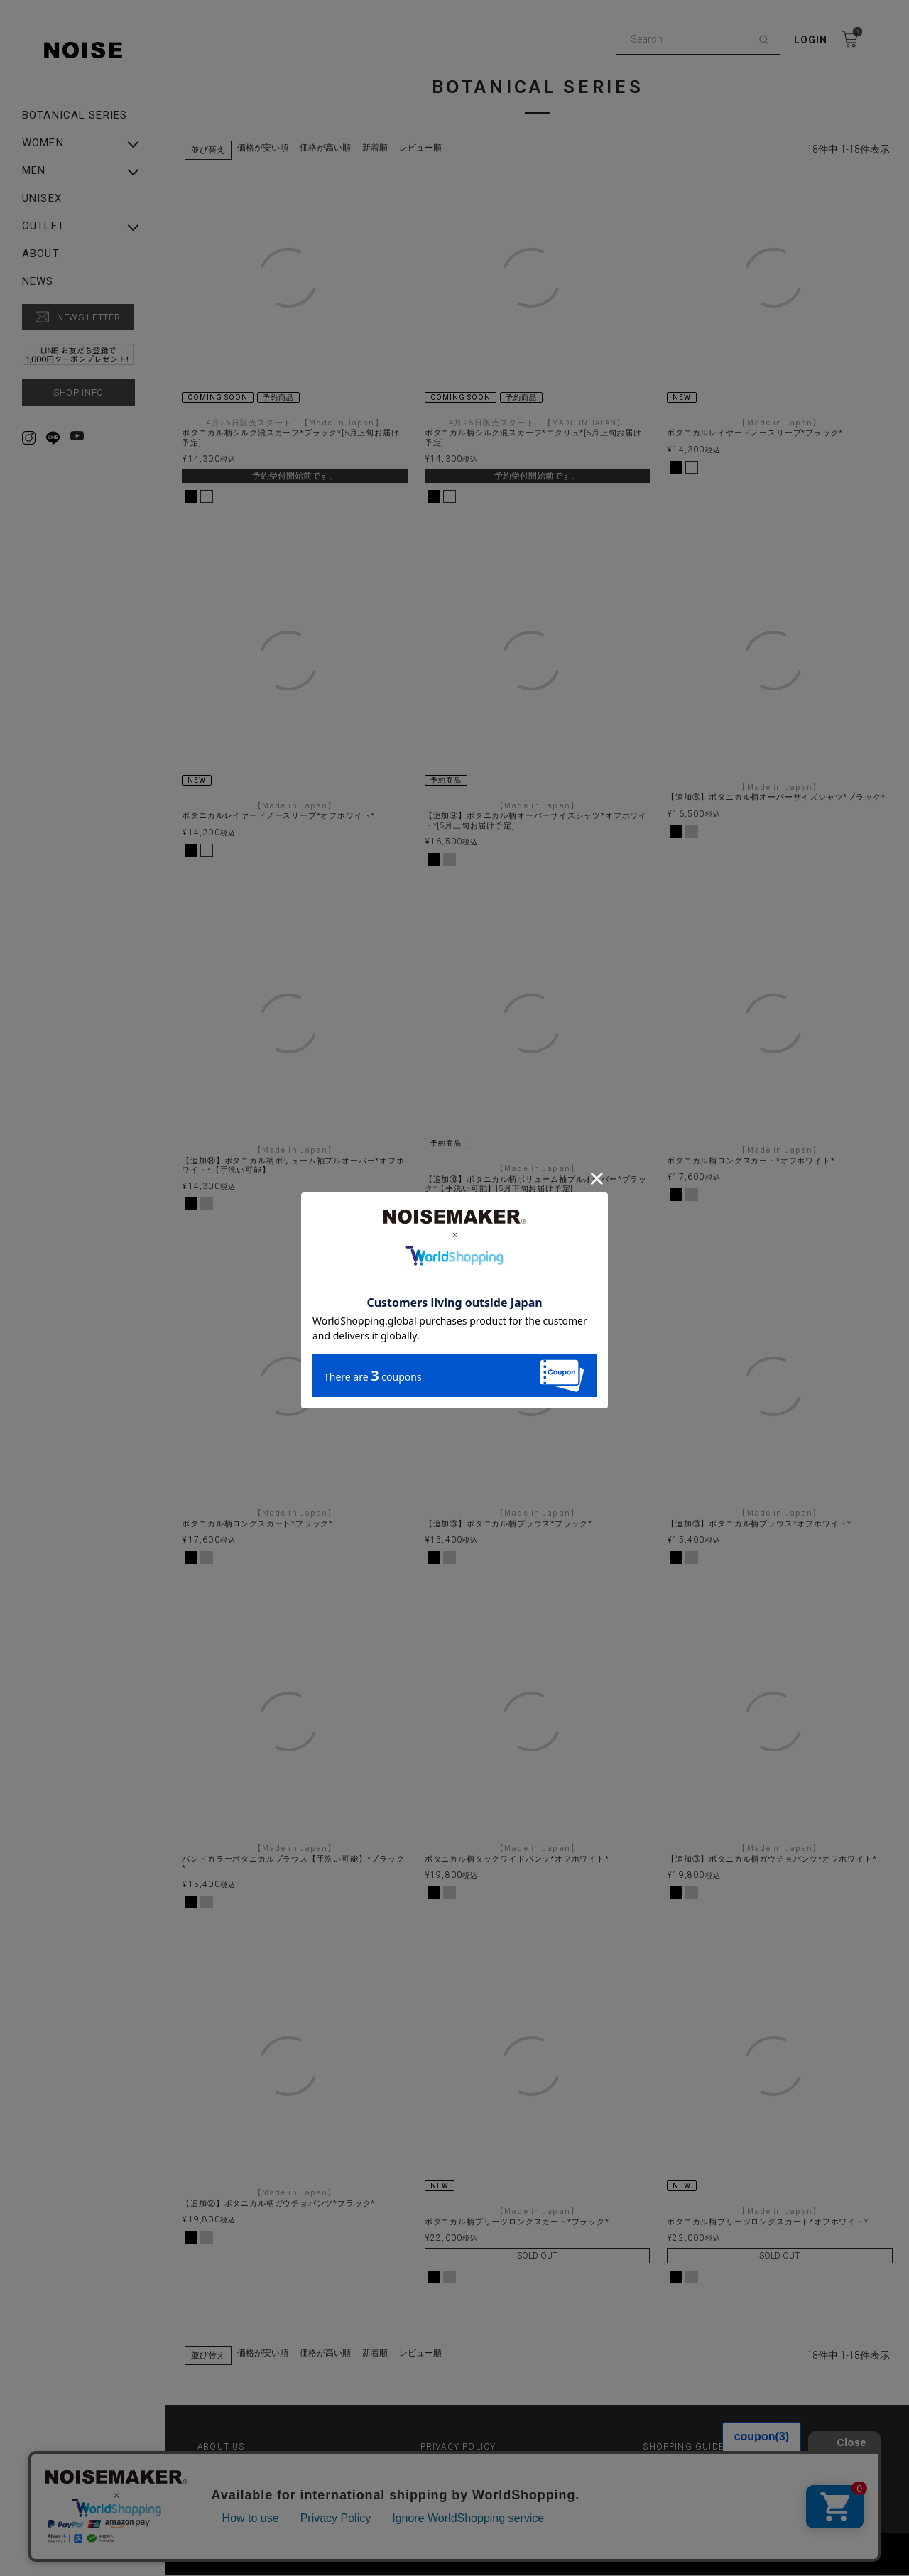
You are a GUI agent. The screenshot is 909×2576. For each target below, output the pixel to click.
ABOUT (41, 254)
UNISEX (42, 198)
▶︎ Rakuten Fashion (687, 2472)
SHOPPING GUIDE (683, 2449)
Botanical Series (74, 115)
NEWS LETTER (88, 317)
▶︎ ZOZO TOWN (456, 2472)
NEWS (38, 281)
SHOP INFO (78, 392)
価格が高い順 (327, 148)
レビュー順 (422, 148)
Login (810, 40)
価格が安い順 (264, 148)
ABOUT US (221, 2449)
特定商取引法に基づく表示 (253, 2472)
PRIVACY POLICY (458, 2449)
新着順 (377, 148)
